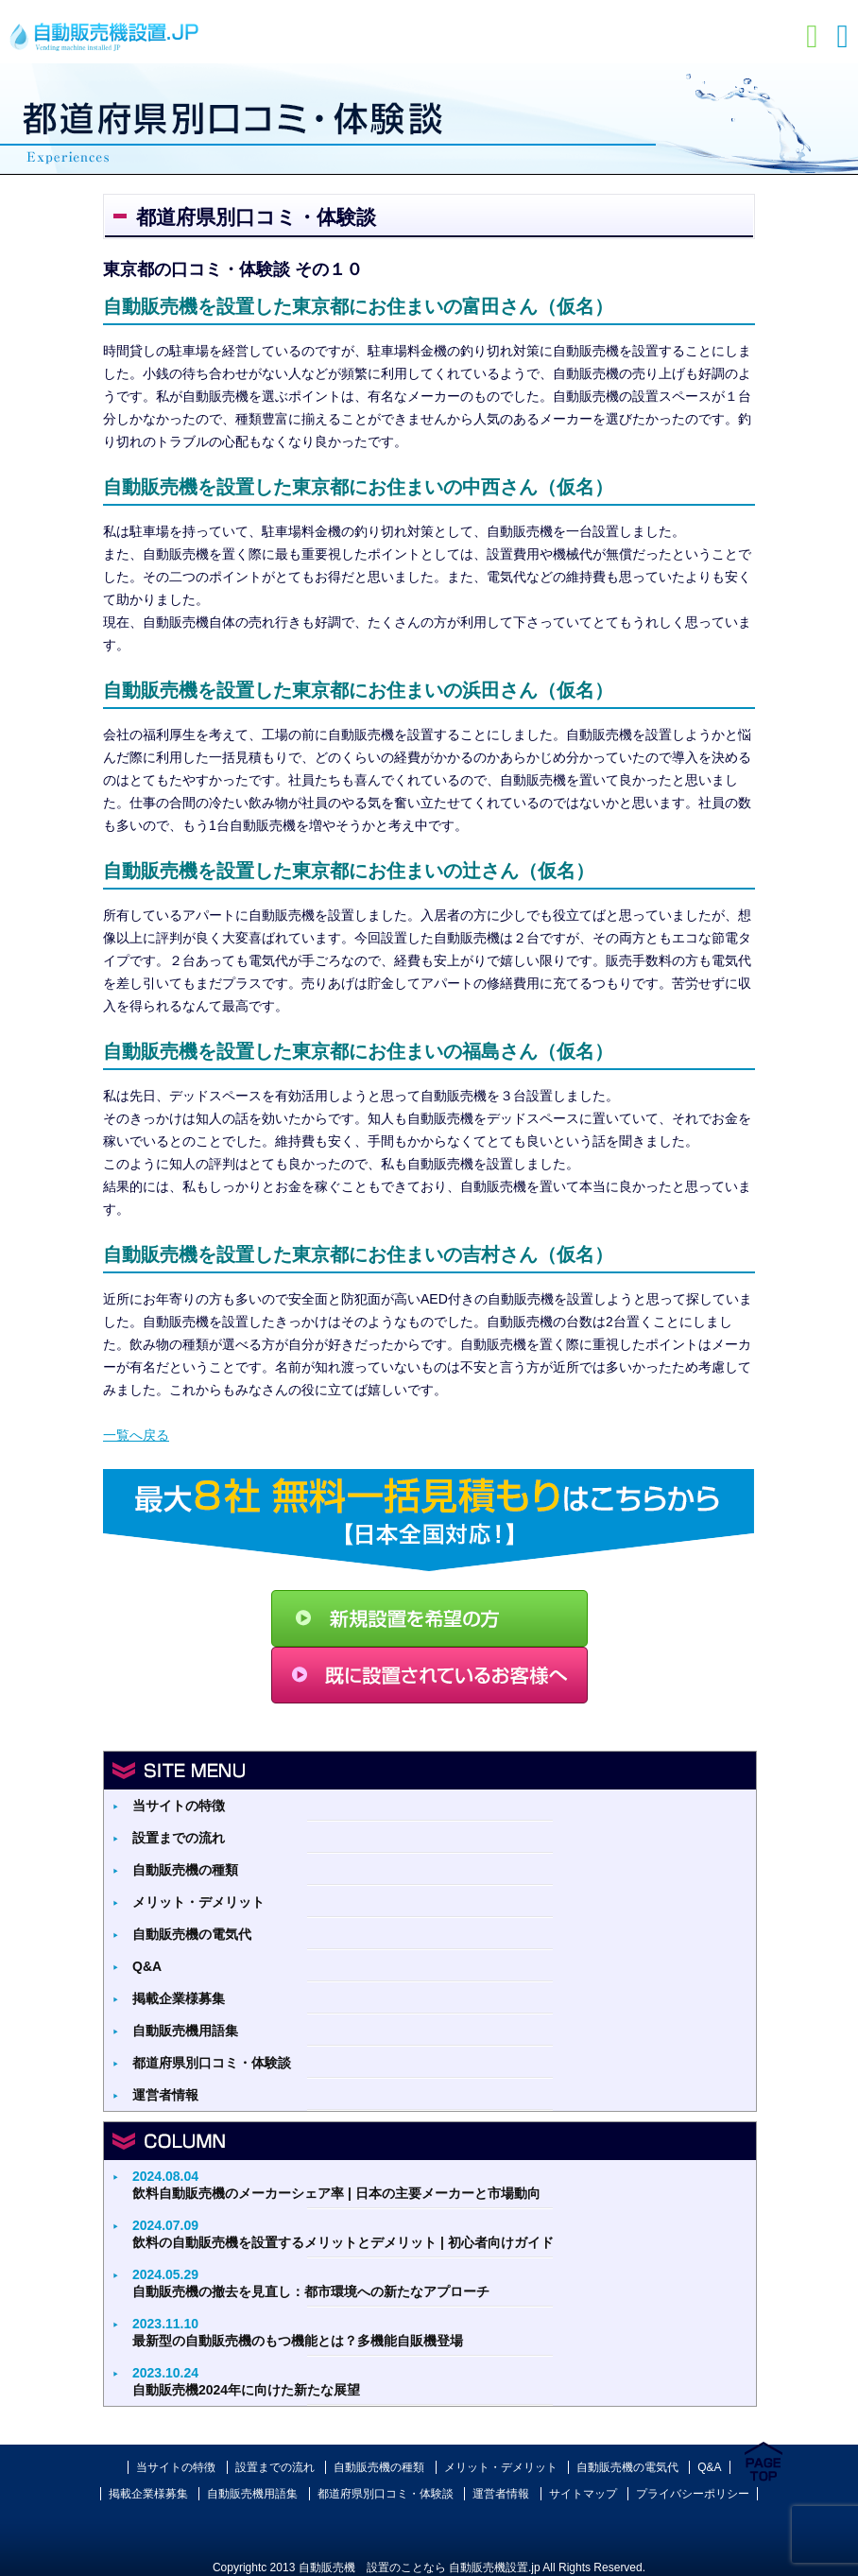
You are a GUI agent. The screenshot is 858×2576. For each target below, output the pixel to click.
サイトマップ (583, 2493)
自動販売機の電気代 (191, 1934)
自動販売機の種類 (185, 1869)
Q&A (147, 1966)
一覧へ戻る (136, 1435)
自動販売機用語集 (185, 2030)
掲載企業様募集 (178, 1998)
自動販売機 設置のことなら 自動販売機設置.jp (420, 2567)
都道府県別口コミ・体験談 (211, 2062)
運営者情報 (165, 2094)
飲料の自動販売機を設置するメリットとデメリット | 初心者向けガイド (343, 2234)
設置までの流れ (178, 1837)
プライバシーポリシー (692, 2493)
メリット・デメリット (198, 1902)
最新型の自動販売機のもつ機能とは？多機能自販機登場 (297, 2332)
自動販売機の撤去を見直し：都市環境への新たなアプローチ (310, 2283)
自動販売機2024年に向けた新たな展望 (246, 2381)
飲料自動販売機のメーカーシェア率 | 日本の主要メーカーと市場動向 (336, 2185)
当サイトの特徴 (178, 1805)
